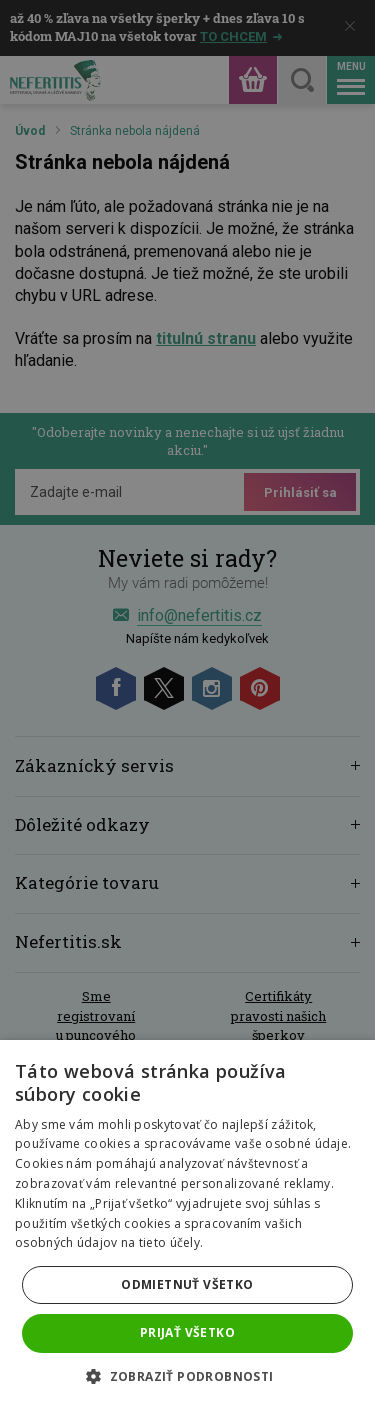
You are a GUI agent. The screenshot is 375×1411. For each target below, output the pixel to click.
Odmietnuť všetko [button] (187, 1284)
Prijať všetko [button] (187, 1332)
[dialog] (187, 705)
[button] (187, 1377)
